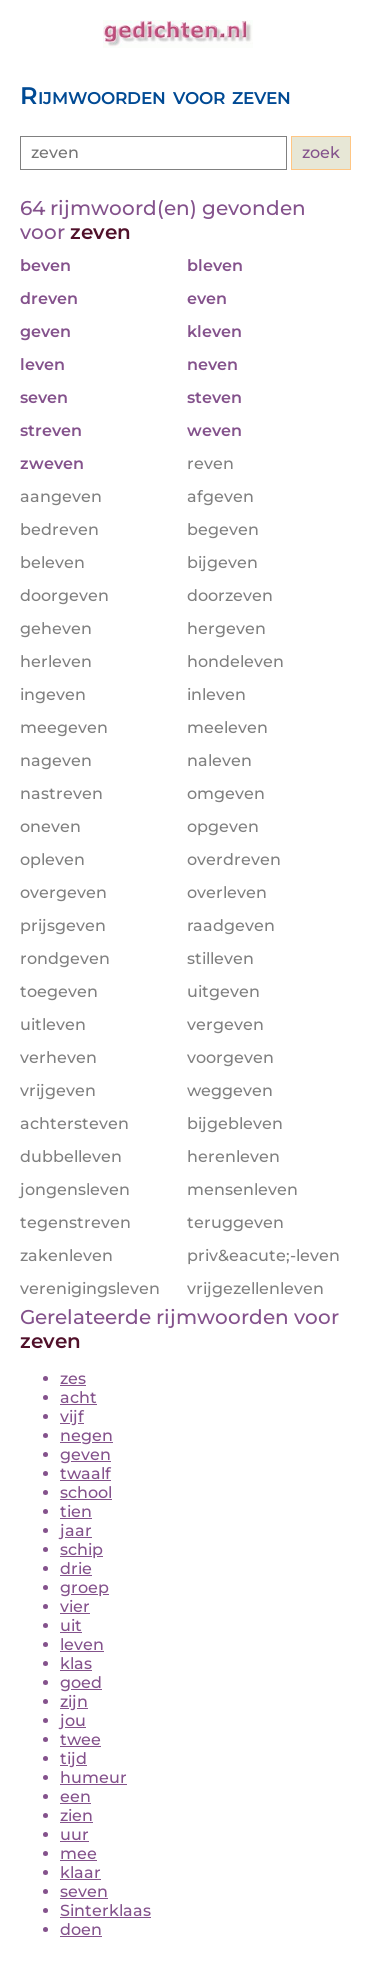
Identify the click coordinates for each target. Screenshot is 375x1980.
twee (80, 1739)
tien (76, 1511)
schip (81, 1549)
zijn (74, 1701)
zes (73, 1378)
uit (71, 1625)
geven (85, 1454)
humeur (93, 1777)
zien (76, 1815)
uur (74, 1834)
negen (86, 1435)
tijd (73, 1758)
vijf (72, 1416)
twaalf (85, 1473)
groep (84, 1587)
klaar (80, 1872)
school (86, 1492)
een (75, 1796)
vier (75, 1606)
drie (76, 1568)
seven (84, 1891)
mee (78, 1853)
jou (73, 1720)
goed (81, 1682)
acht (78, 1397)
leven (82, 1644)
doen (81, 1929)
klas (76, 1663)
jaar (76, 1530)
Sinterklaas (105, 1910)
